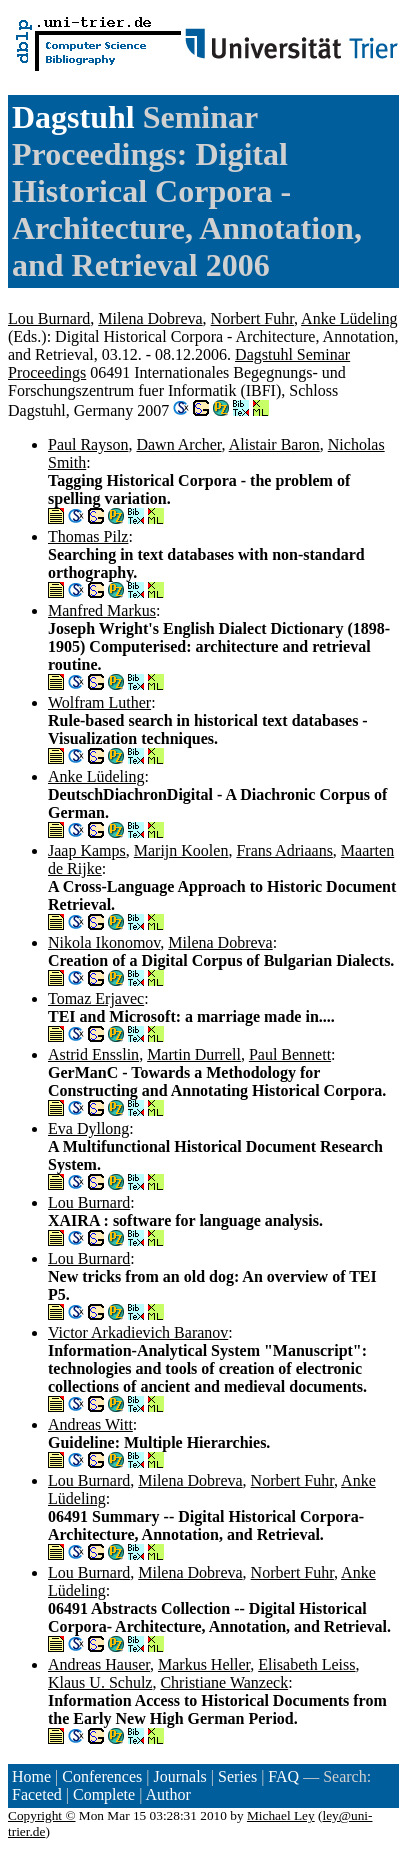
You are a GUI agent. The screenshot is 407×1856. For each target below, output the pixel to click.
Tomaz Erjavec (96, 998)
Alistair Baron (274, 444)
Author (168, 1794)
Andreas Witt (90, 1424)
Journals (179, 1776)
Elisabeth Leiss (306, 1664)
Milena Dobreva (150, 318)
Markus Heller (204, 1664)
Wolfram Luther (99, 702)
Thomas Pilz (88, 536)
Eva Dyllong (88, 1128)
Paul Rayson (88, 444)
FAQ (283, 1776)
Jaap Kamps (87, 850)
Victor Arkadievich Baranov (138, 1332)
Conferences (102, 1776)
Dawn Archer (178, 444)
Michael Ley (281, 1815)
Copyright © (42, 1815)
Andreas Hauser (99, 1664)
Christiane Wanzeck (224, 1682)
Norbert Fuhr (252, 318)
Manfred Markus (102, 610)
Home (31, 1776)
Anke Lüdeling (349, 318)
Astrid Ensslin (93, 1054)
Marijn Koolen (181, 850)
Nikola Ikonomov (104, 942)
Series (237, 1776)
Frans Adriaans (284, 850)
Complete (104, 1794)
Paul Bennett (290, 1054)
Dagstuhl (73, 117)
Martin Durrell (194, 1054)
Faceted (37, 1794)
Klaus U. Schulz (100, 1682)
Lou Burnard (49, 318)
